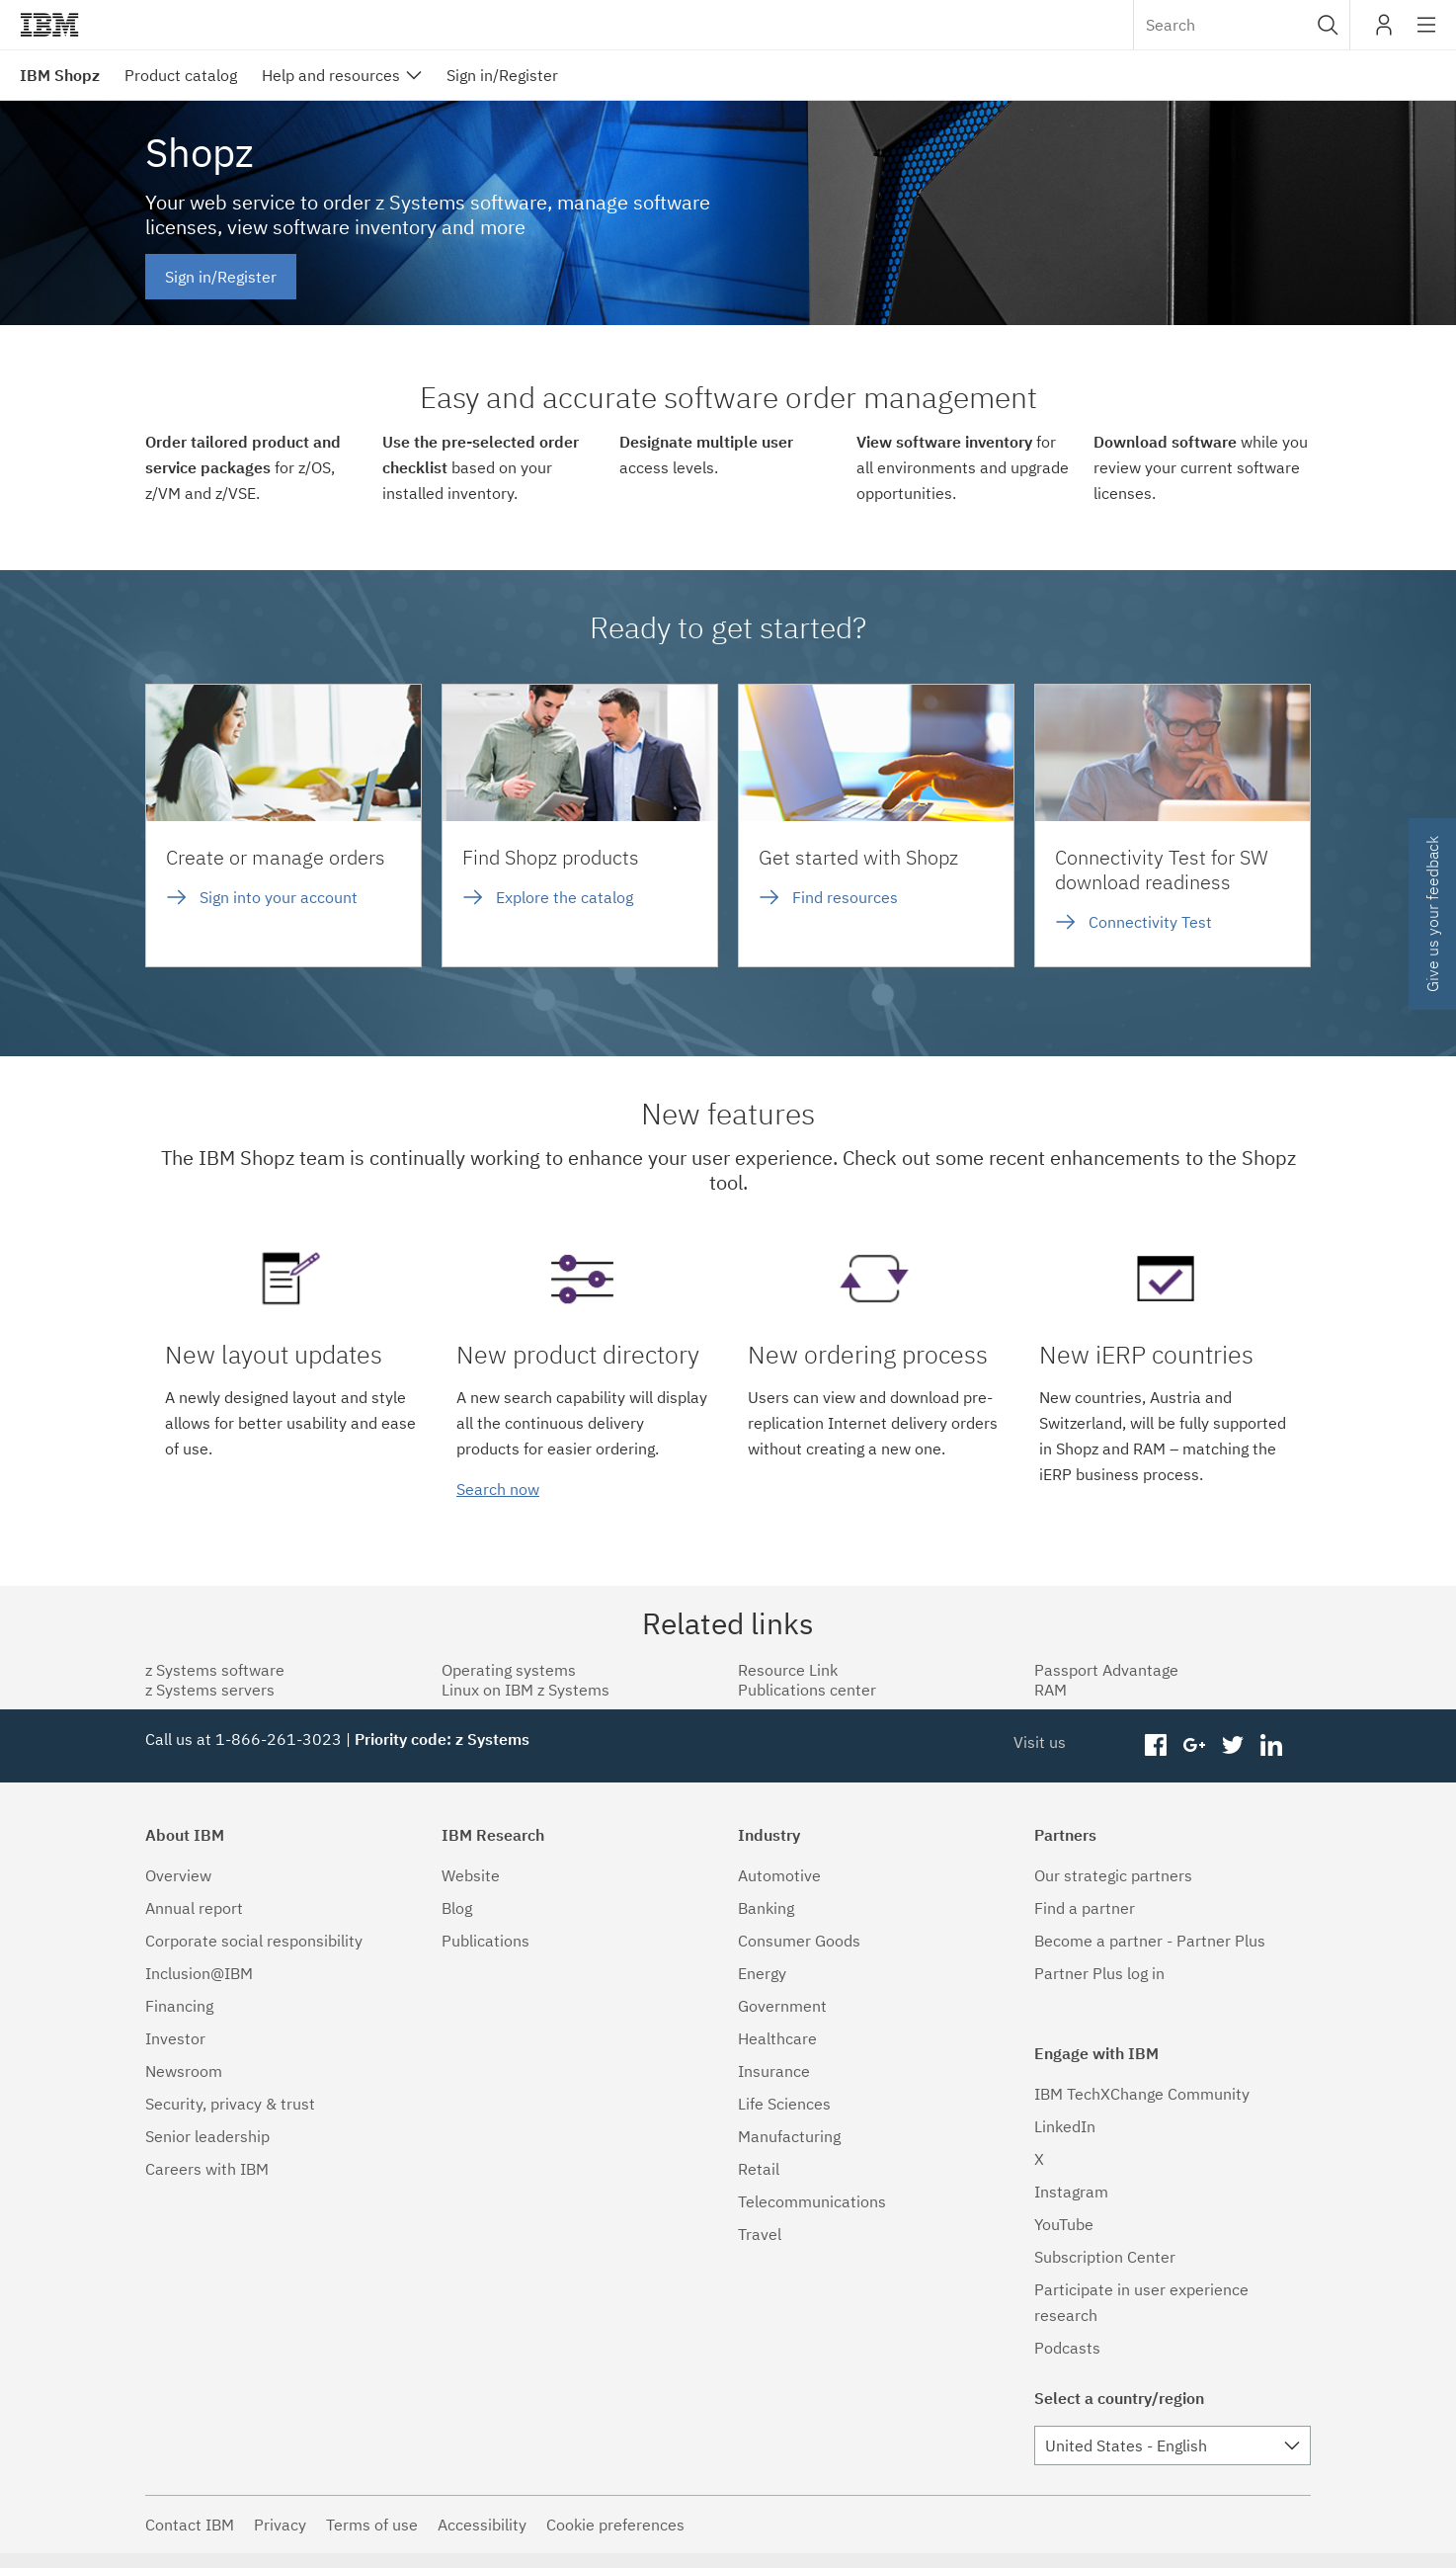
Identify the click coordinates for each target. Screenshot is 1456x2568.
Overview (178, 1875)
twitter (1232, 1746)
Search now (497, 1489)
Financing (179, 2006)
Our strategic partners (1113, 1875)
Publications (485, 1940)
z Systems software (214, 1670)
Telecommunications (812, 2201)
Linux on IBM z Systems (525, 1689)
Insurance (774, 2071)
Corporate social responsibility (254, 1940)
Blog (457, 1908)
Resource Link (788, 1670)
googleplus (1194, 1746)
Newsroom (183, 2071)
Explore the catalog (564, 897)
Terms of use (372, 2524)
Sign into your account (279, 897)
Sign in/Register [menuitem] (502, 75)
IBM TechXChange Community (1142, 2094)
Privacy (280, 2524)
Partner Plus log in (1099, 1973)
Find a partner (1084, 1908)
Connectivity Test (1150, 922)
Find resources (845, 897)
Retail (758, 2169)
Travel (759, 2234)
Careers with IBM (207, 2169)
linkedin (1270, 1746)
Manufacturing (789, 2136)
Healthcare (777, 2038)
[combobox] (1241, 24)
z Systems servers (210, 1689)
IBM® (49, 24)
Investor (175, 2038)
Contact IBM (189, 2524)
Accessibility (482, 2524)
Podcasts (1067, 2348)
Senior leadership (207, 2136)
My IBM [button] (1384, 32)
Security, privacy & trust (230, 2103)
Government (782, 2006)
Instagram (1071, 2191)
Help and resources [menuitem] (331, 75)
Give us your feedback (1432, 914)
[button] (1328, 24)
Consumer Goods (799, 1940)
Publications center (807, 1689)
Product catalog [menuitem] (180, 75)
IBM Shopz (60, 75)
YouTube (1063, 2224)
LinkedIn (1064, 2126)
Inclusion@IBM (199, 1973)
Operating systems (509, 1670)
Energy (762, 1973)
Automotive (779, 1875)
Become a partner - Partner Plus (1149, 1940)
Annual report (194, 1908)
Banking (766, 1908)
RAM (1050, 1689)
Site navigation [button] (1426, 34)
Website (471, 1875)
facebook (1156, 1746)
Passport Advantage (1106, 1670)
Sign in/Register (221, 277)
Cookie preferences (615, 2524)
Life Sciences (784, 2103)
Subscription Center (1104, 2257)
